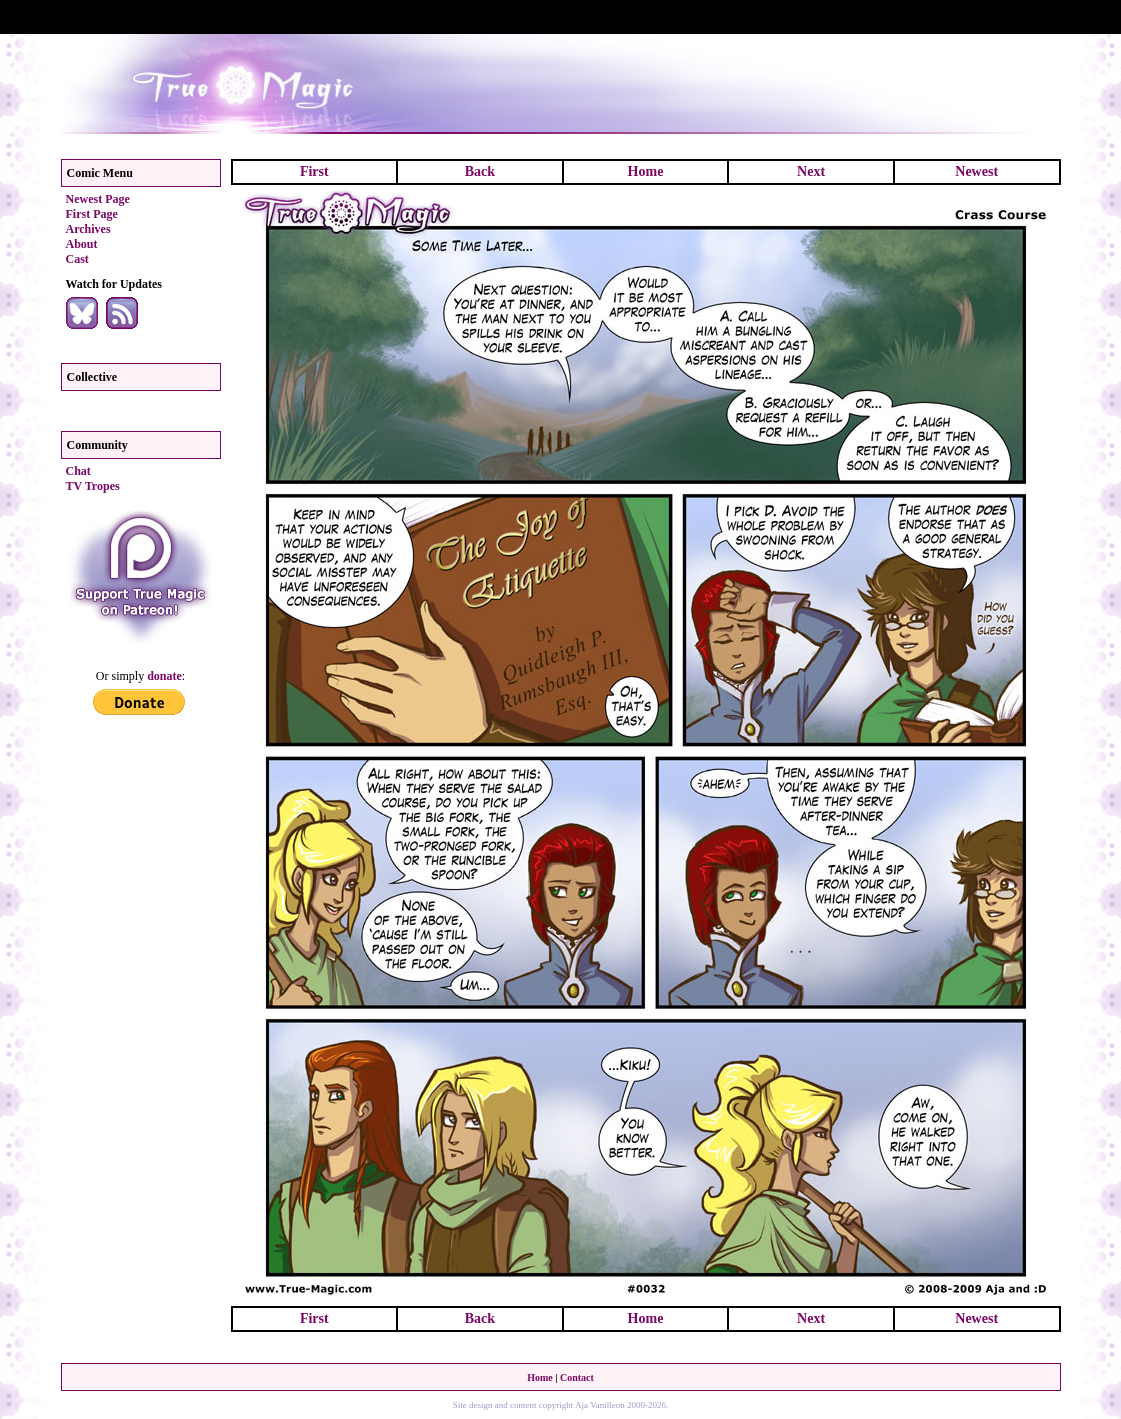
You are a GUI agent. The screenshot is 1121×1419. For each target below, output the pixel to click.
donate (164, 676)
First (314, 171)
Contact (577, 1377)
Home (646, 171)
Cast (77, 259)
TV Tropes (93, 486)
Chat (78, 471)
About (82, 244)
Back (480, 171)
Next (811, 171)
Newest (976, 171)
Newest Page (98, 199)
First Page (92, 214)
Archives (88, 229)
